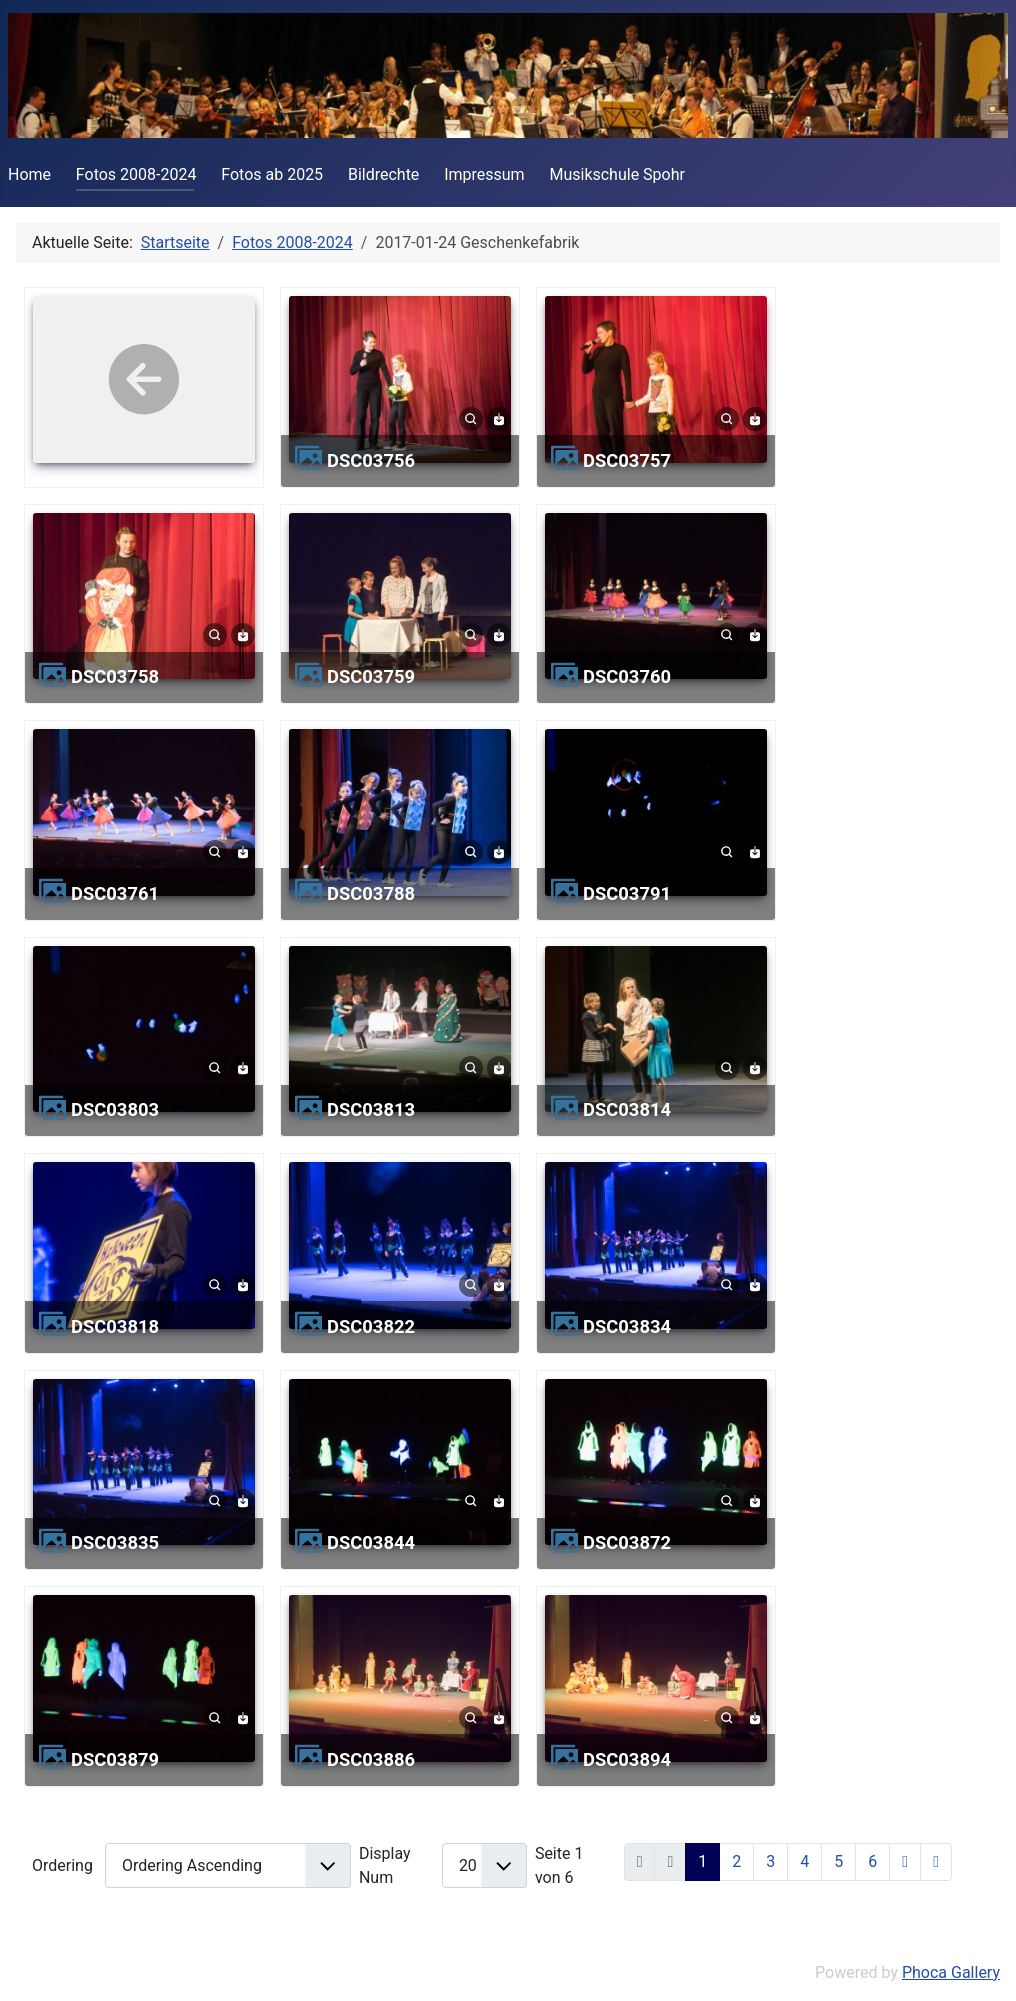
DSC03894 (627, 1759)
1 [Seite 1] (702, 1861)
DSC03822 (371, 1326)
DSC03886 (371, 1759)
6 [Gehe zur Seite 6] (872, 1861)
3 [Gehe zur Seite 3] (770, 1861)
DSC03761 (115, 893)
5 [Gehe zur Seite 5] (838, 1861)
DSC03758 (115, 676)
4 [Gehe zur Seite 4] (804, 1861)
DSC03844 (371, 1542)
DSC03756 (371, 460)
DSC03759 (371, 676)
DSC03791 (627, 893)
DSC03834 (627, 1326)
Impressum (484, 174)
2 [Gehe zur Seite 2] (736, 1861)
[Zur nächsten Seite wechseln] (905, 1862)
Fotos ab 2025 (272, 174)
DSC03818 (115, 1326)
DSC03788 (371, 893)
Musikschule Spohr (617, 174)
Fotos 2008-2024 (136, 174)
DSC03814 (627, 1109)
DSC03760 (627, 676)
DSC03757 (627, 460)
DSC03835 (115, 1542)
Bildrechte (383, 174)
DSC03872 (627, 1542)
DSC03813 (371, 1109)
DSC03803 (115, 1109)
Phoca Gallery (951, 1972)
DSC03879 (115, 1759)
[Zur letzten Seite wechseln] (936, 1862)
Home (29, 174)
